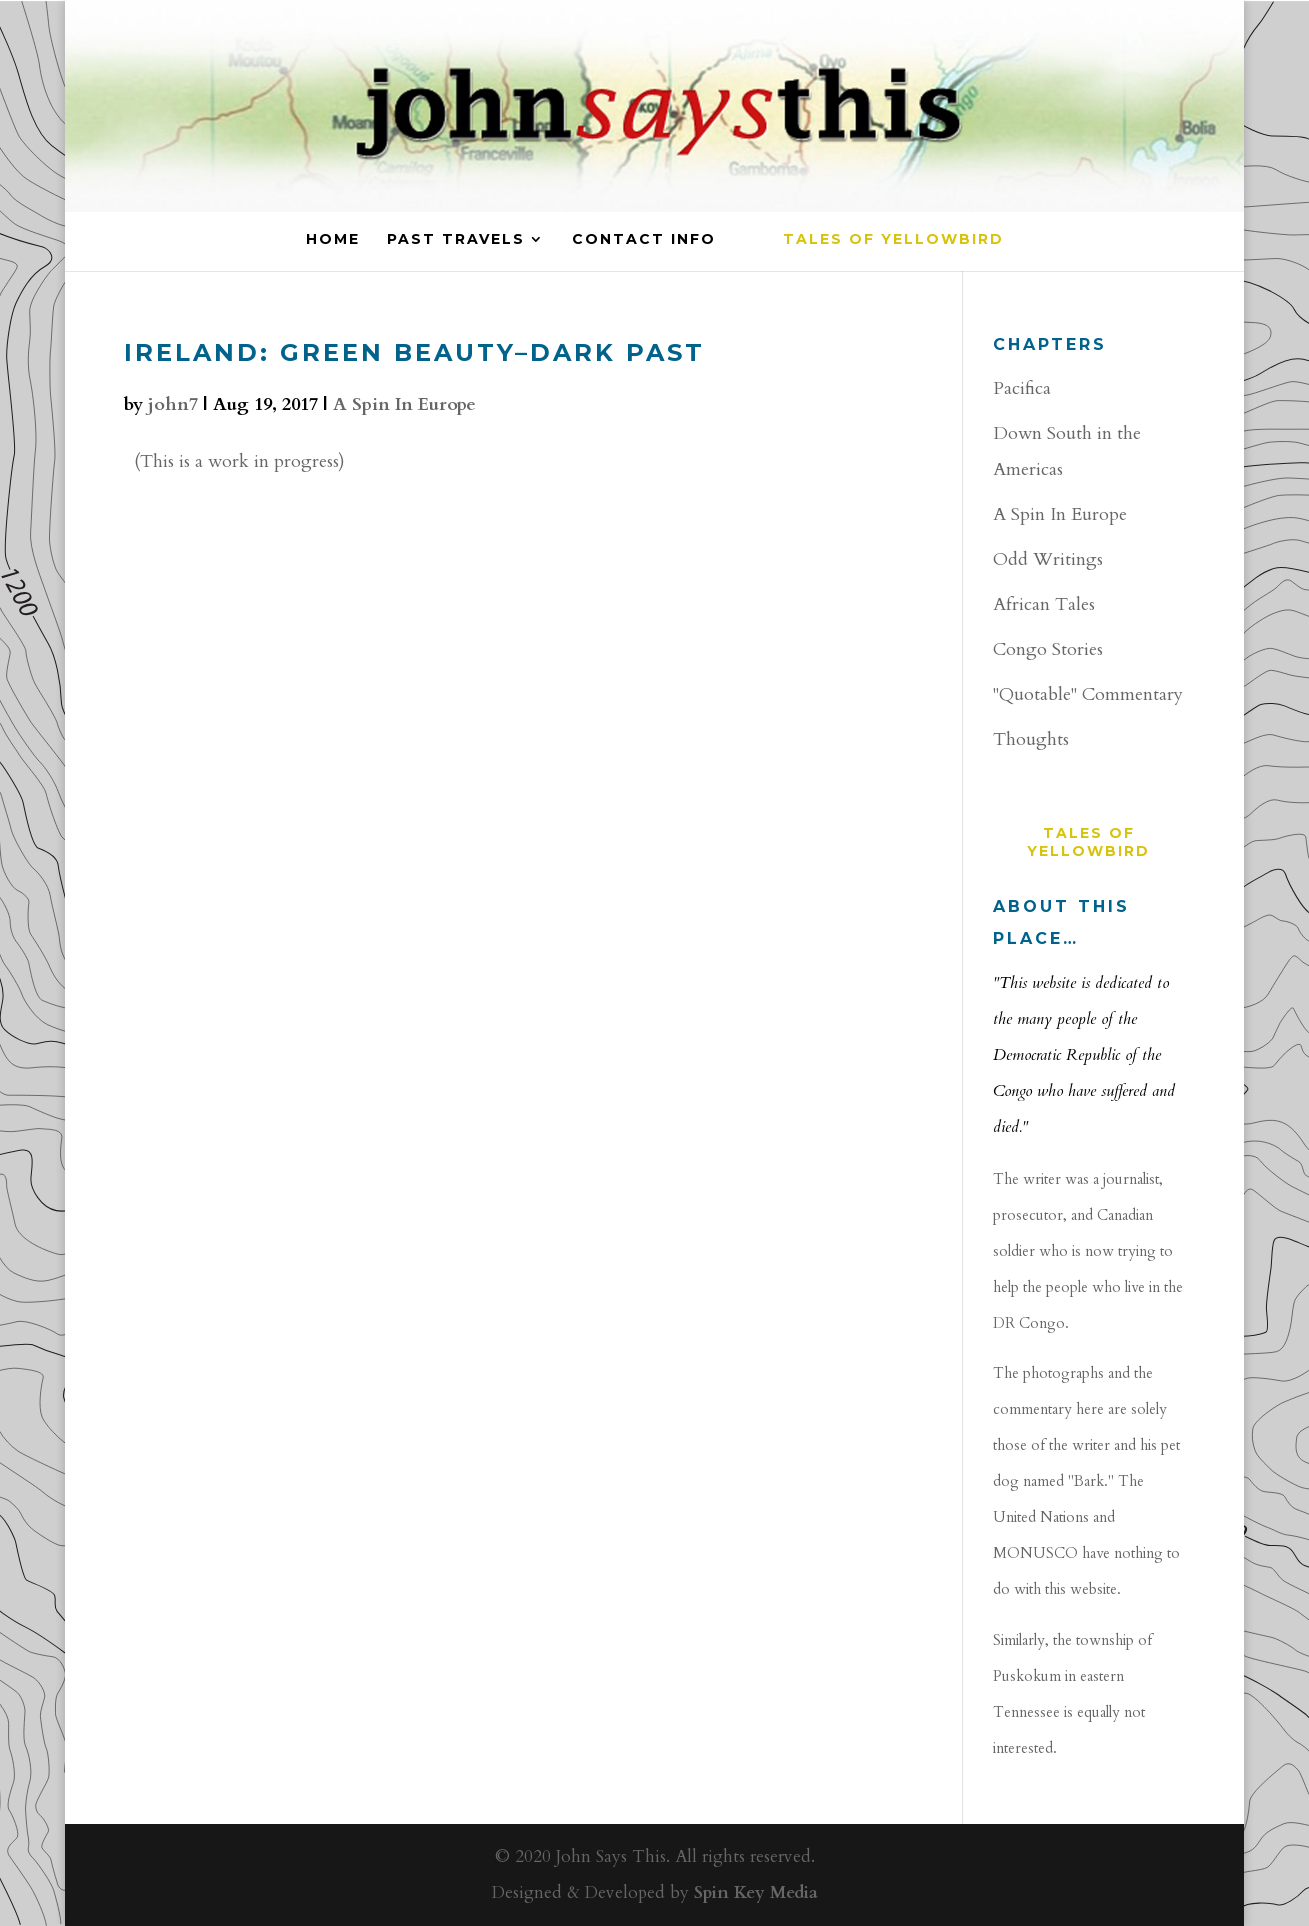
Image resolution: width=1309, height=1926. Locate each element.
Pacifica (1022, 388)
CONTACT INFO (644, 240)
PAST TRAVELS (456, 240)
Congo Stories (1048, 649)
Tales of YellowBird (893, 240)
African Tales (1044, 604)
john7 (173, 404)
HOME (333, 240)
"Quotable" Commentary (1088, 694)
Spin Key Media (756, 1892)
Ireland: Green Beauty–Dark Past (414, 352)
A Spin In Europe (404, 404)
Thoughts (1031, 739)
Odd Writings (1048, 559)
